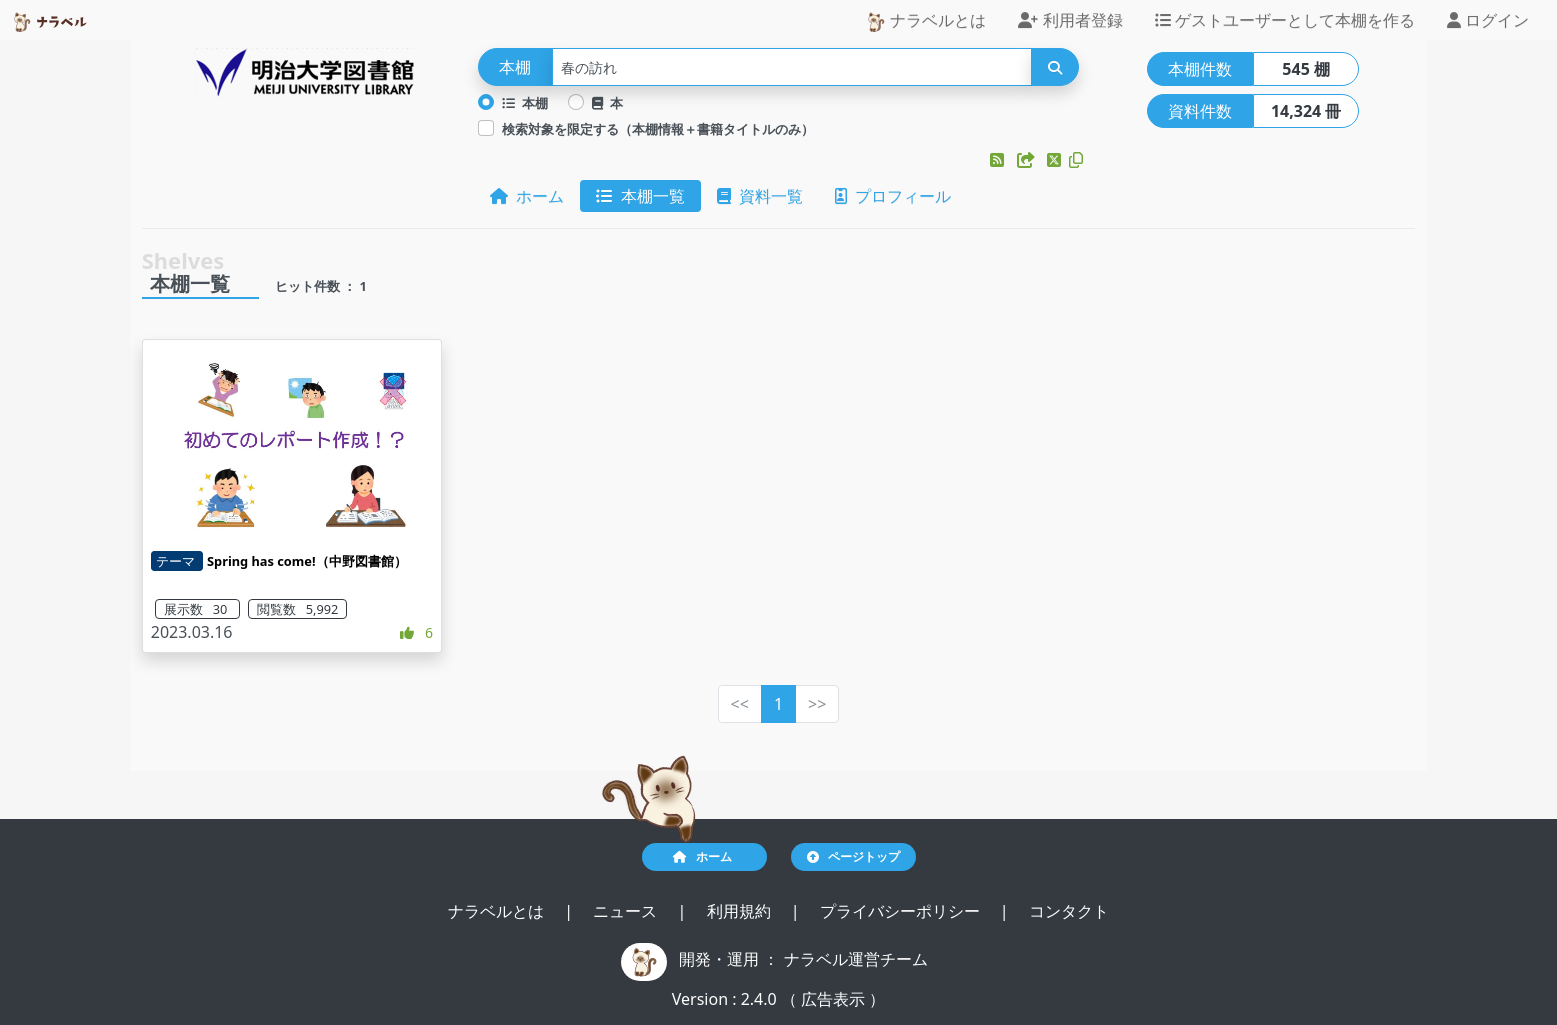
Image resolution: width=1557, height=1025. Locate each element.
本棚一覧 (640, 196)
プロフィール (893, 196)
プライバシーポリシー (902, 911)
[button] (999, 160)
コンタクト (1069, 911)
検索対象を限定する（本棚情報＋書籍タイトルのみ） (658, 129)
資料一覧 (760, 196)
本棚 (525, 103)
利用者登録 (1070, 20)
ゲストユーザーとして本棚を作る (1285, 20)
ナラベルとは (926, 20)
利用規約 (741, 911)
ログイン (1488, 20)
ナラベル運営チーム (856, 959)
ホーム (527, 196)
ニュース (627, 911)
